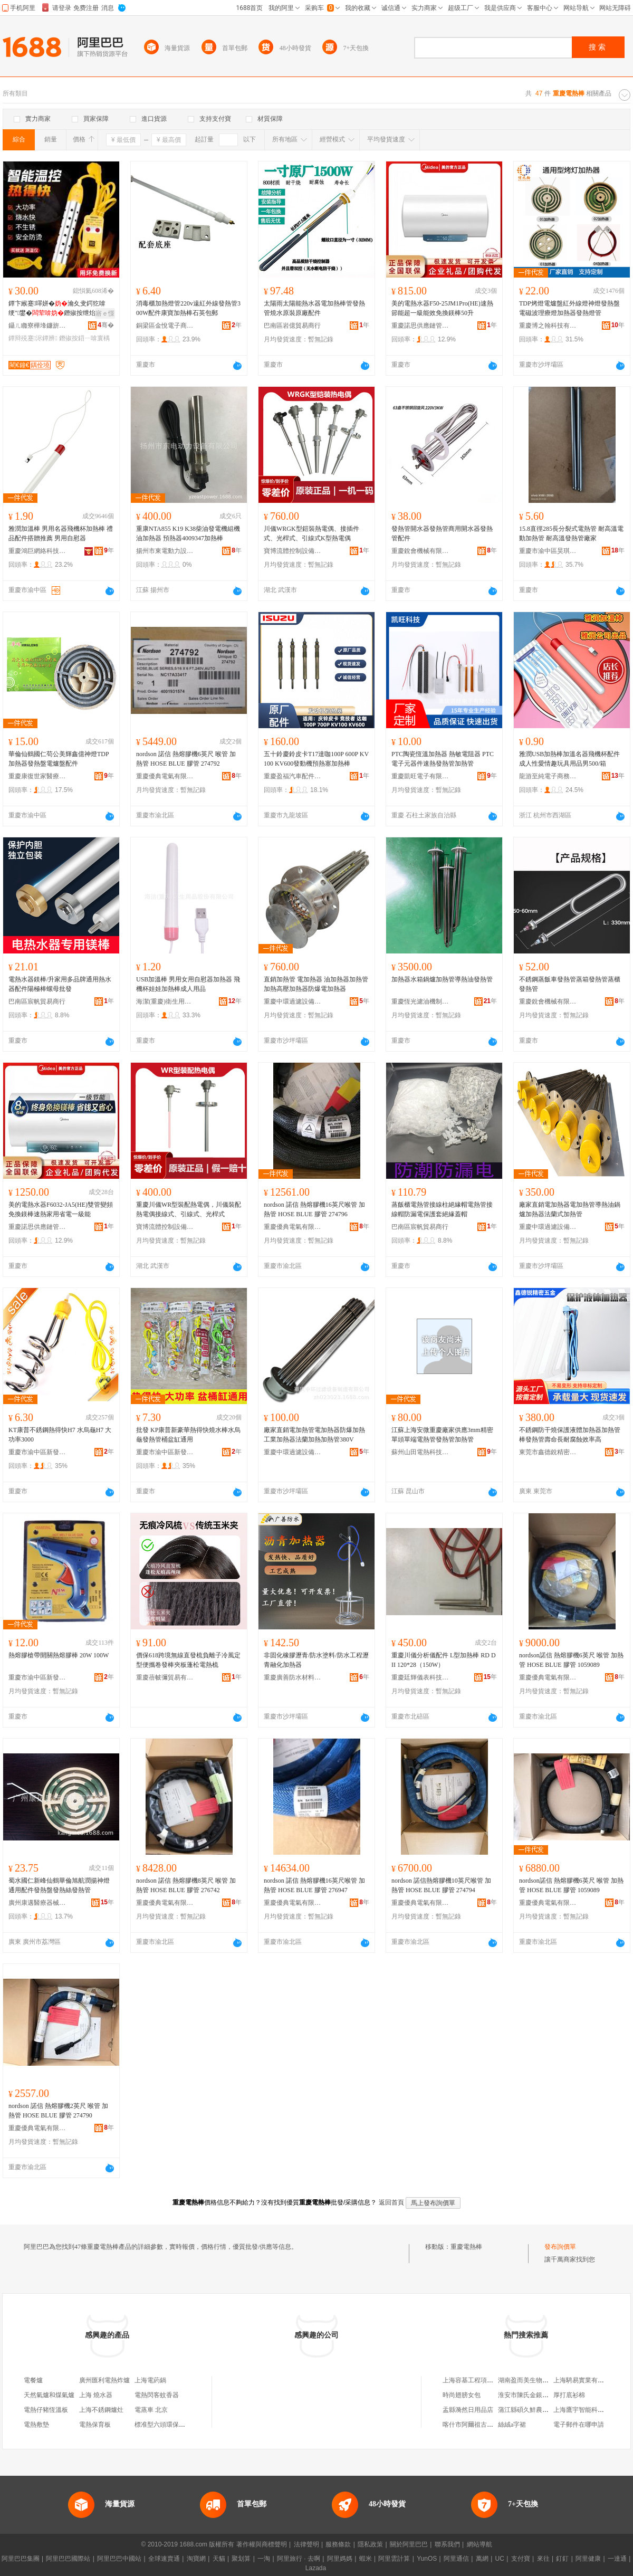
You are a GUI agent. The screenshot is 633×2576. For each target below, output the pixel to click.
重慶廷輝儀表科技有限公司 (420, 1677)
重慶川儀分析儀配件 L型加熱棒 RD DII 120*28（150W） (443, 1660)
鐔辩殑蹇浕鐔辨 (32, 338)
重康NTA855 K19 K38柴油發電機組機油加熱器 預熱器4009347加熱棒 (188, 533)
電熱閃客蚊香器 (157, 2395)
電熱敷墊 (36, 2424)
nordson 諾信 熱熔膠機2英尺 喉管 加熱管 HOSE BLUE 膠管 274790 (58, 2110)
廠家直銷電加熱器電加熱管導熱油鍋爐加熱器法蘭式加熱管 (569, 1209)
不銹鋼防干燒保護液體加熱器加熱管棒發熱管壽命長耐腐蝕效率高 (569, 1434)
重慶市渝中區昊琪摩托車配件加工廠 (548, 551)
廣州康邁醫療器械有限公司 (37, 1902)
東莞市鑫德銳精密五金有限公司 (548, 1452)
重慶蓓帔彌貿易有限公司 (165, 1677)
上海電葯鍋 (150, 2380)
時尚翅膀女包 (462, 2395)
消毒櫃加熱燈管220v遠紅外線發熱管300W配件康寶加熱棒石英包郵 (188, 308)
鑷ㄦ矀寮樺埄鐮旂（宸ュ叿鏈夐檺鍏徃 (37, 325)
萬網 (482, 2558)
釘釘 (562, 2558)
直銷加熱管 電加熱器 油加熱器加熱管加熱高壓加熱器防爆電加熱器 (316, 984)
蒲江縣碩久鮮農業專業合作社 (539, 2409)
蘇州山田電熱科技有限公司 (420, 1452)
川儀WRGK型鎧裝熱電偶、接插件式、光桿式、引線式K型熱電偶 (311, 533)
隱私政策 (370, 2544)
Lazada (315, 2568)
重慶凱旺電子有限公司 (420, 776)
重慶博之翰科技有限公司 (548, 325)
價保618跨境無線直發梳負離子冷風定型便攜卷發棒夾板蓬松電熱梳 (188, 1660)
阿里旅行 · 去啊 (298, 2558)
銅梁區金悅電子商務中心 (165, 325)
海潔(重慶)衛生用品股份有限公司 (165, 1001)
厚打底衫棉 (569, 2395)
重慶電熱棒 (466, 2246)
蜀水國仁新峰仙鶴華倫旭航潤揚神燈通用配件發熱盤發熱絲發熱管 (59, 1885)
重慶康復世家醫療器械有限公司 (37, 776)
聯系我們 (447, 2544)
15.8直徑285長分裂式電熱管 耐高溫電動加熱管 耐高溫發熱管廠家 (571, 533)
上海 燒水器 (95, 2395)
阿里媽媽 (339, 2558)
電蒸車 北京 (151, 2409)
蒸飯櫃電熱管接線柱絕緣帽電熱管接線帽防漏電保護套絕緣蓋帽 (442, 1209)
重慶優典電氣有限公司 (165, 776)
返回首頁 (391, 2202)
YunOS (427, 2558)
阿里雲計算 (394, 2558)
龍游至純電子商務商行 (548, 776)
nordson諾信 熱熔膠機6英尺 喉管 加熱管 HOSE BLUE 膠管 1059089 (571, 1660)
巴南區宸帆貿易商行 (36, 1001)
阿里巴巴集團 (21, 2558)
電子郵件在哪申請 (578, 2424)
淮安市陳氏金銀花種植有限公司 (542, 2395)
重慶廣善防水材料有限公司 (293, 1677)
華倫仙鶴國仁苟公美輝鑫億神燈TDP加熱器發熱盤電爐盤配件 (58, 758)
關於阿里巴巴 (409, 2544)
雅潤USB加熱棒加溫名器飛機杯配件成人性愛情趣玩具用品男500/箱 (569, 758)
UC (499, 2558)
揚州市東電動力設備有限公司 (165, 551)
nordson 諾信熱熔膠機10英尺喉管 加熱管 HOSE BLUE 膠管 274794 (441, 1885)
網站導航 (479, 2544)
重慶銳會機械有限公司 (420, 551)
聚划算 (241, 2558)
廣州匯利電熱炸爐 (104, 2380)
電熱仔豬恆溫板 (46, 2409)
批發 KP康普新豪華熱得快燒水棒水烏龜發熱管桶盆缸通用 (188, 1434)
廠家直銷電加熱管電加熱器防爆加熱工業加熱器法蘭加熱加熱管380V (314, 1434)
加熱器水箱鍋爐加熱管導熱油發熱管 (442, 979)
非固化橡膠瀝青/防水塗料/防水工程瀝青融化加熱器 (316, 1660)
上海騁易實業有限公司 (585, 2380)
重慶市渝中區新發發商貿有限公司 (37, 1452)
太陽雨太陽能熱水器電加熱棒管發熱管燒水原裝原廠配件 (314, 308)
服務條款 (338, 2544)
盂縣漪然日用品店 (468, 2409)
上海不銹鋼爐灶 (101, 2409)
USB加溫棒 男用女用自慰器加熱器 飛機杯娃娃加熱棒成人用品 (188, 984)
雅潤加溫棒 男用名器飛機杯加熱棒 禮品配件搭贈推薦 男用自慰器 (60, 533)
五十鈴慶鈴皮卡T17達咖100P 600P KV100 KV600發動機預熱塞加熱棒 (316, 758)
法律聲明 (306, 2544)
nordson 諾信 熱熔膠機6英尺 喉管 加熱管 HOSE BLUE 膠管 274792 (186, 758)
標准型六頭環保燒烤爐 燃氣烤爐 (180, 2424)
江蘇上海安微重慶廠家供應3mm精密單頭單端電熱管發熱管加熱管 (442, 1434)
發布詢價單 (560, 2246)
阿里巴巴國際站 (68, 2558)
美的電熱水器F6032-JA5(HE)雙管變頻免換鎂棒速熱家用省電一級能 (60, 1209)
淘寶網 (196, 2558)
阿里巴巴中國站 (119, 2558)
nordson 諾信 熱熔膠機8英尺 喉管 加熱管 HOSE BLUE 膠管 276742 (186, 1885)
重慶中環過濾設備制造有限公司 (293, 1001)
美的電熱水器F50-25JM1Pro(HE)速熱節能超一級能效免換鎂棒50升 (442, 308)
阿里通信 (456, 2558)
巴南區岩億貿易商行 (292, 325)
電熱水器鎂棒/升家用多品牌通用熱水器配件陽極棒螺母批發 (59, 984)
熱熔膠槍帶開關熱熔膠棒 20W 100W (58, 1655)
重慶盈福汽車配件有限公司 (293, 776)
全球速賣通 (164, 2558)
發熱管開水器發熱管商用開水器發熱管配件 (442, 533)
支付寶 (520, 2558)
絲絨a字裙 (512, 2424)
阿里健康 (588, 2558)
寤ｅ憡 (104, 313)
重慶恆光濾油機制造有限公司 (420, 1001)
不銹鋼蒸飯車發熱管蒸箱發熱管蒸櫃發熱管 (569, 984)
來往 (543, 2558)
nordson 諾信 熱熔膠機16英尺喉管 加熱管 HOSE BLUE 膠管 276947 (314, 1885)
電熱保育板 (95, 2424)
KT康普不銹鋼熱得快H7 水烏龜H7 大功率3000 (59, 1434)
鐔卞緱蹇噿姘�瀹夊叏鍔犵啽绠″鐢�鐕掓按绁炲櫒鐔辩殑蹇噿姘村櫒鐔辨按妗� (58, 309)
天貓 (219, 2558)
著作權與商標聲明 (261, 2544)
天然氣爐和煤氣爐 (49, 2395)
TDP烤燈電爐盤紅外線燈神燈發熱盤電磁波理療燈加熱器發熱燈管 (569, 308)
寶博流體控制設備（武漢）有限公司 (293, 551)
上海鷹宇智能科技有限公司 (591, 2409)
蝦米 (365, 2558)
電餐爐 (33, 2380)
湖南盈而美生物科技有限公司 (539, 2380)
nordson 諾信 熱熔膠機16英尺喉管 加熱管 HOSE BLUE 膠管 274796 (314, 1209)
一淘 (263, 2558)
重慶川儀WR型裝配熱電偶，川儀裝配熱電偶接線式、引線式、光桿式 (188, 1209)
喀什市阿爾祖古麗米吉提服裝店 (487, 2424)
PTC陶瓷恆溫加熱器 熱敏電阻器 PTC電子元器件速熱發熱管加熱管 (442, 758)
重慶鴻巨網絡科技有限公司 (37, 551)
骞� (106, 325)
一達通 (617, 2558)
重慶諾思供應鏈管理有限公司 (420, 325)
